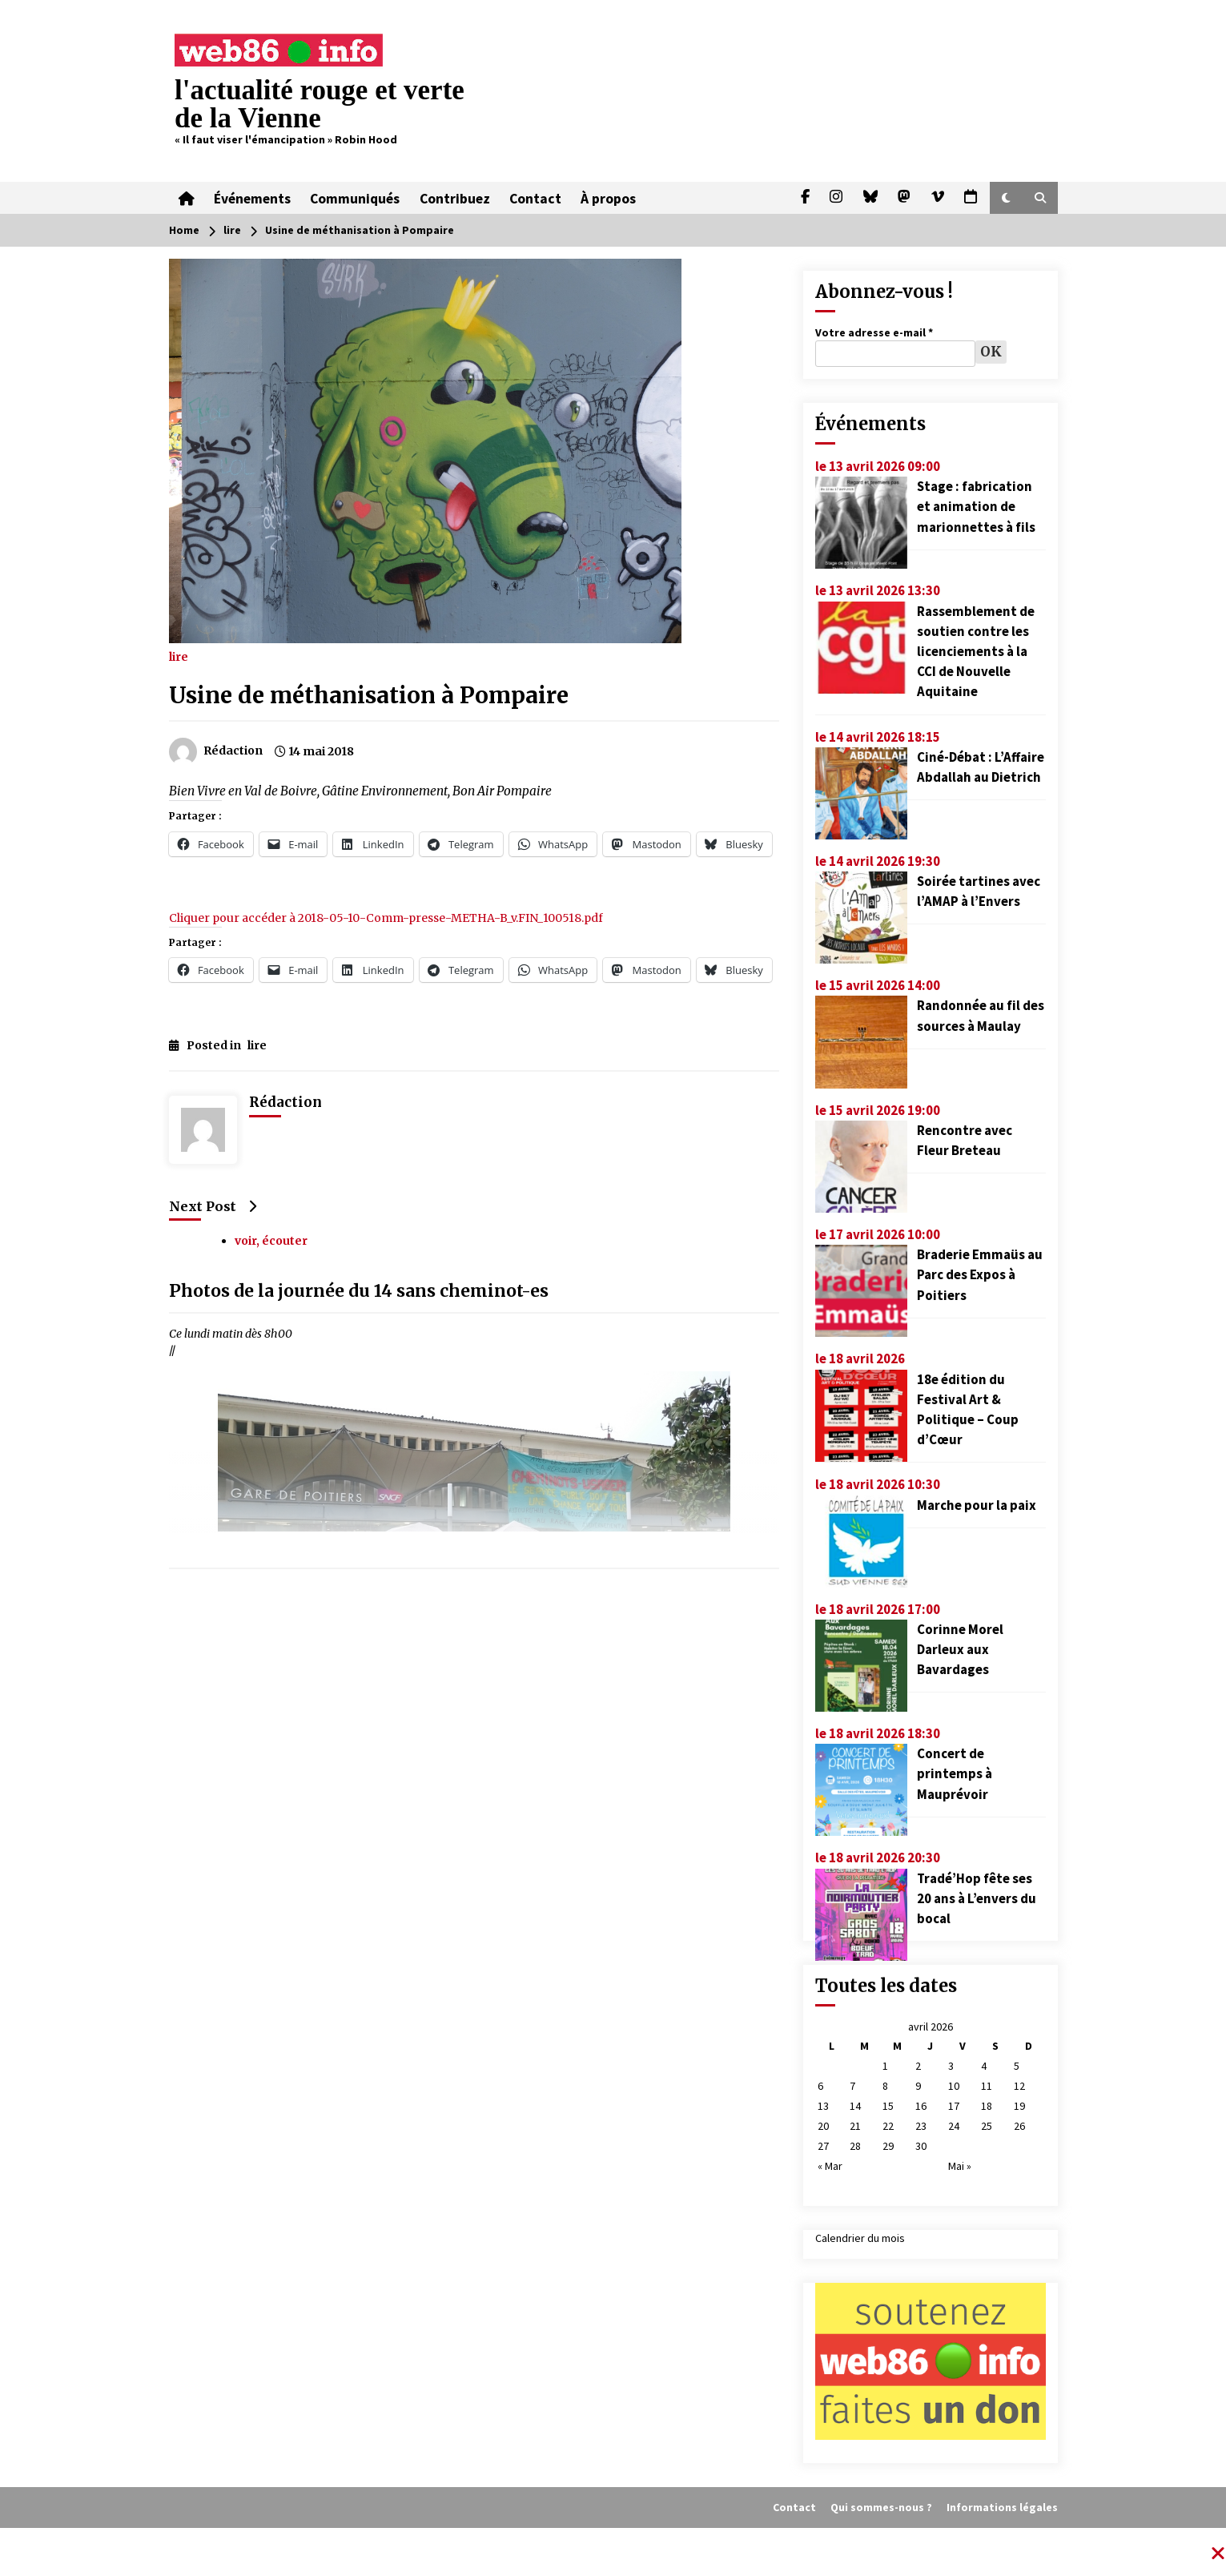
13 (823, 2106)
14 (855, 2106)
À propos (607, 198)
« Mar (830, 2166)
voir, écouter (271, 1241)
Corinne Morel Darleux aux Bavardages (960, 1649)
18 (986, 2106)
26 (1019, 2126)
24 (953, 2126)
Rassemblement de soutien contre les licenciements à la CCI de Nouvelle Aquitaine (976, 651)
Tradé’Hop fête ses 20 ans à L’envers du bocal (976, 1898)
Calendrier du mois (860, 2238)
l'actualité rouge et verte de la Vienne (319, 104)
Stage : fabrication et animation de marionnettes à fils (976, 506)
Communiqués (355, 198)
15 (888, 2106)
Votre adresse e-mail (874, 332)
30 (921, 2146)
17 (953, 2106)
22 (888, 2126)
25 (986, 2126)
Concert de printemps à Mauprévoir (954, 1773)
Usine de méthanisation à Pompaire (369, 695)
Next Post (212, 1206)
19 (1019, 2106)
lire (178, 656)
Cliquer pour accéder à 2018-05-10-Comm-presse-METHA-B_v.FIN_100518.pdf (386, 918)
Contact (534, 198)
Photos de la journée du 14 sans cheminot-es (359, 1291)
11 (986, 2086)
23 (921, 2126)
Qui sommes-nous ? (881, 2507)
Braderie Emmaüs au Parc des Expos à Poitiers (980, 1274)
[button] (1006, 198)
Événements (252, 198)
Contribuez (454, 198)
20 (823, 2126)
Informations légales (1002, 2507)
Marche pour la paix (976, 1505)
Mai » (959, 2166)
